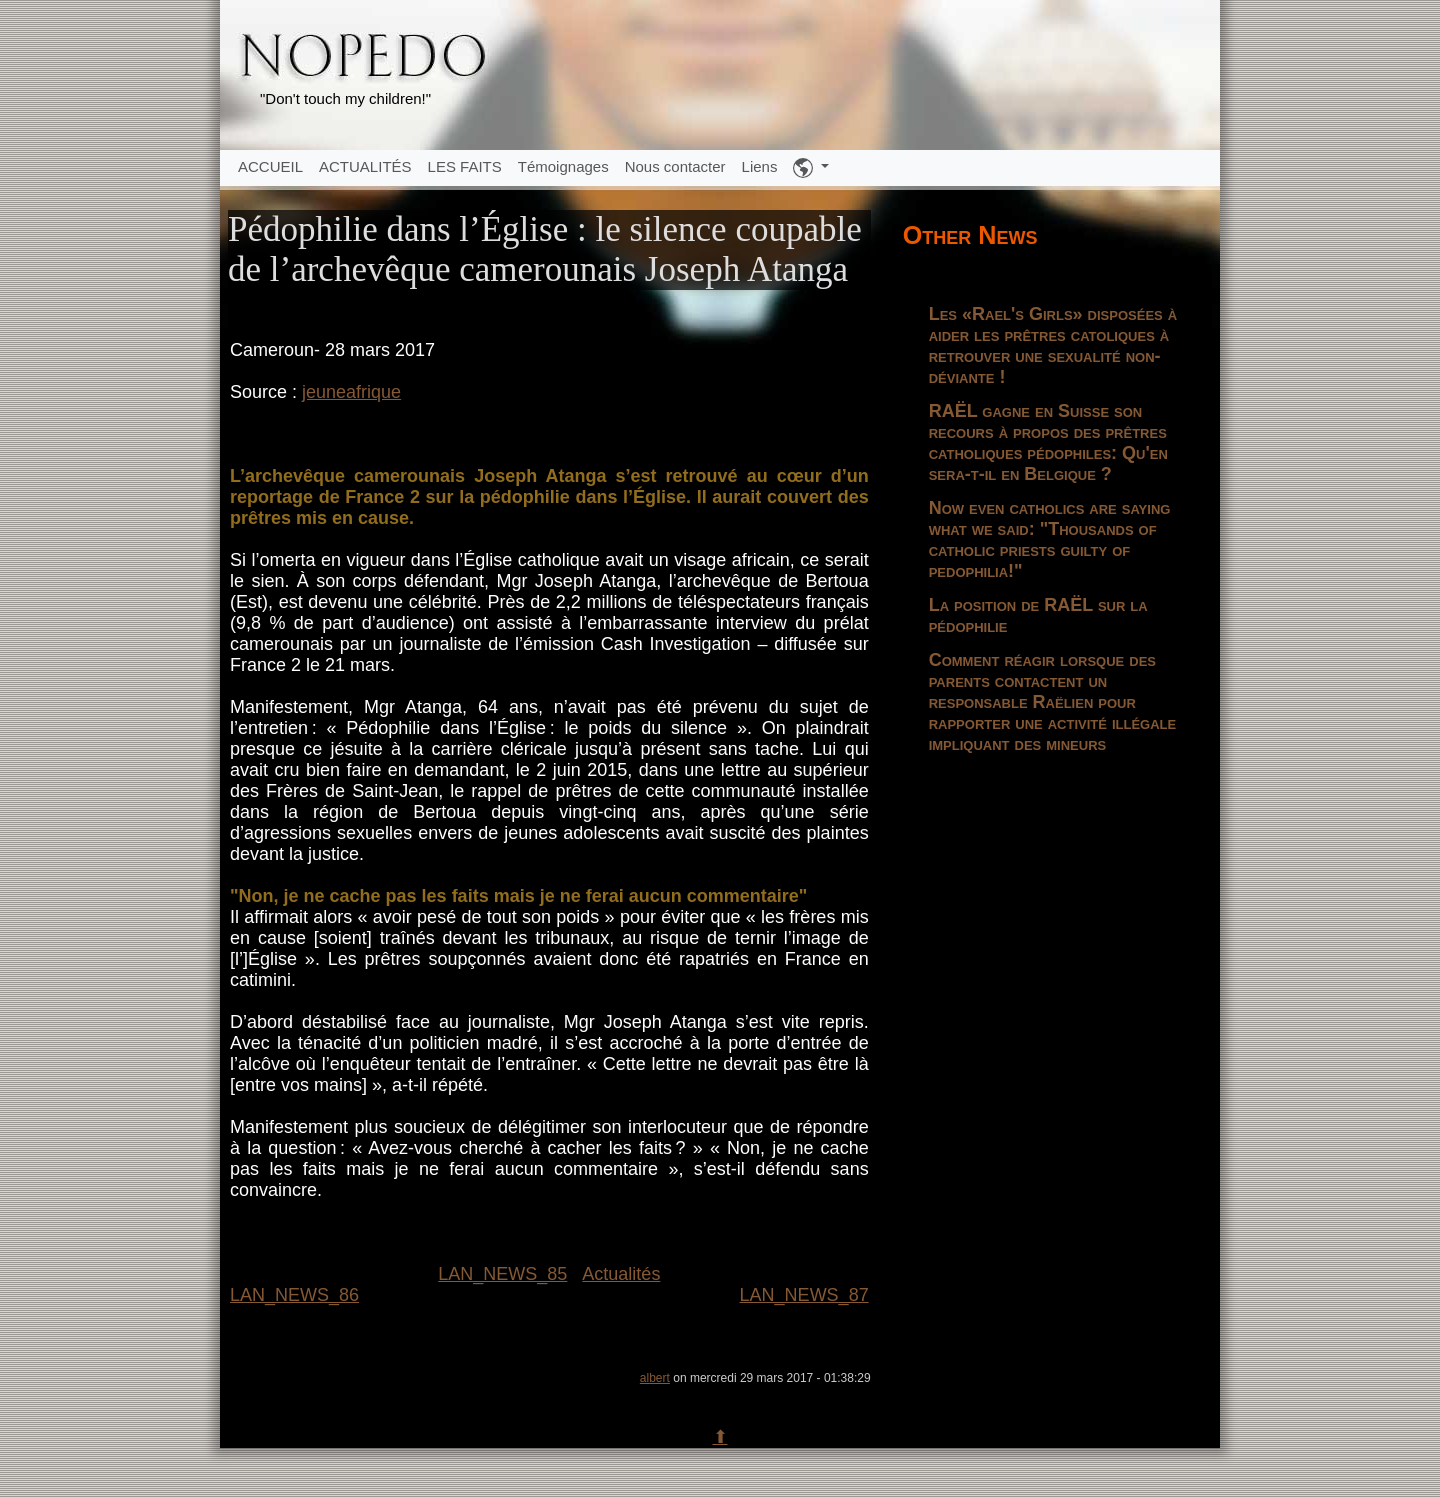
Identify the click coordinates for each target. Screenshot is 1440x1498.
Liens (760, 166)
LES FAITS (465, 166)
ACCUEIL (270, 166)
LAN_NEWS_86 (294, 1295)
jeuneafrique (351, 392)
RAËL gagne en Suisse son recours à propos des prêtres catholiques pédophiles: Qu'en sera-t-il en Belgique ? (1048, 442)
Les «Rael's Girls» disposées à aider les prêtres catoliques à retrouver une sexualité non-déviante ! (1053, 345)
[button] (811, 168)
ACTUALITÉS (365, 166)
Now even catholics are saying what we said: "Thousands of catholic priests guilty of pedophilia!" (1050, 539)
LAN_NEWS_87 (804, 1295)
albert (655, 1378)
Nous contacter (675, 166)
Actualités (621, 1274)
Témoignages (563, 166)
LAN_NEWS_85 (502, 1274)
